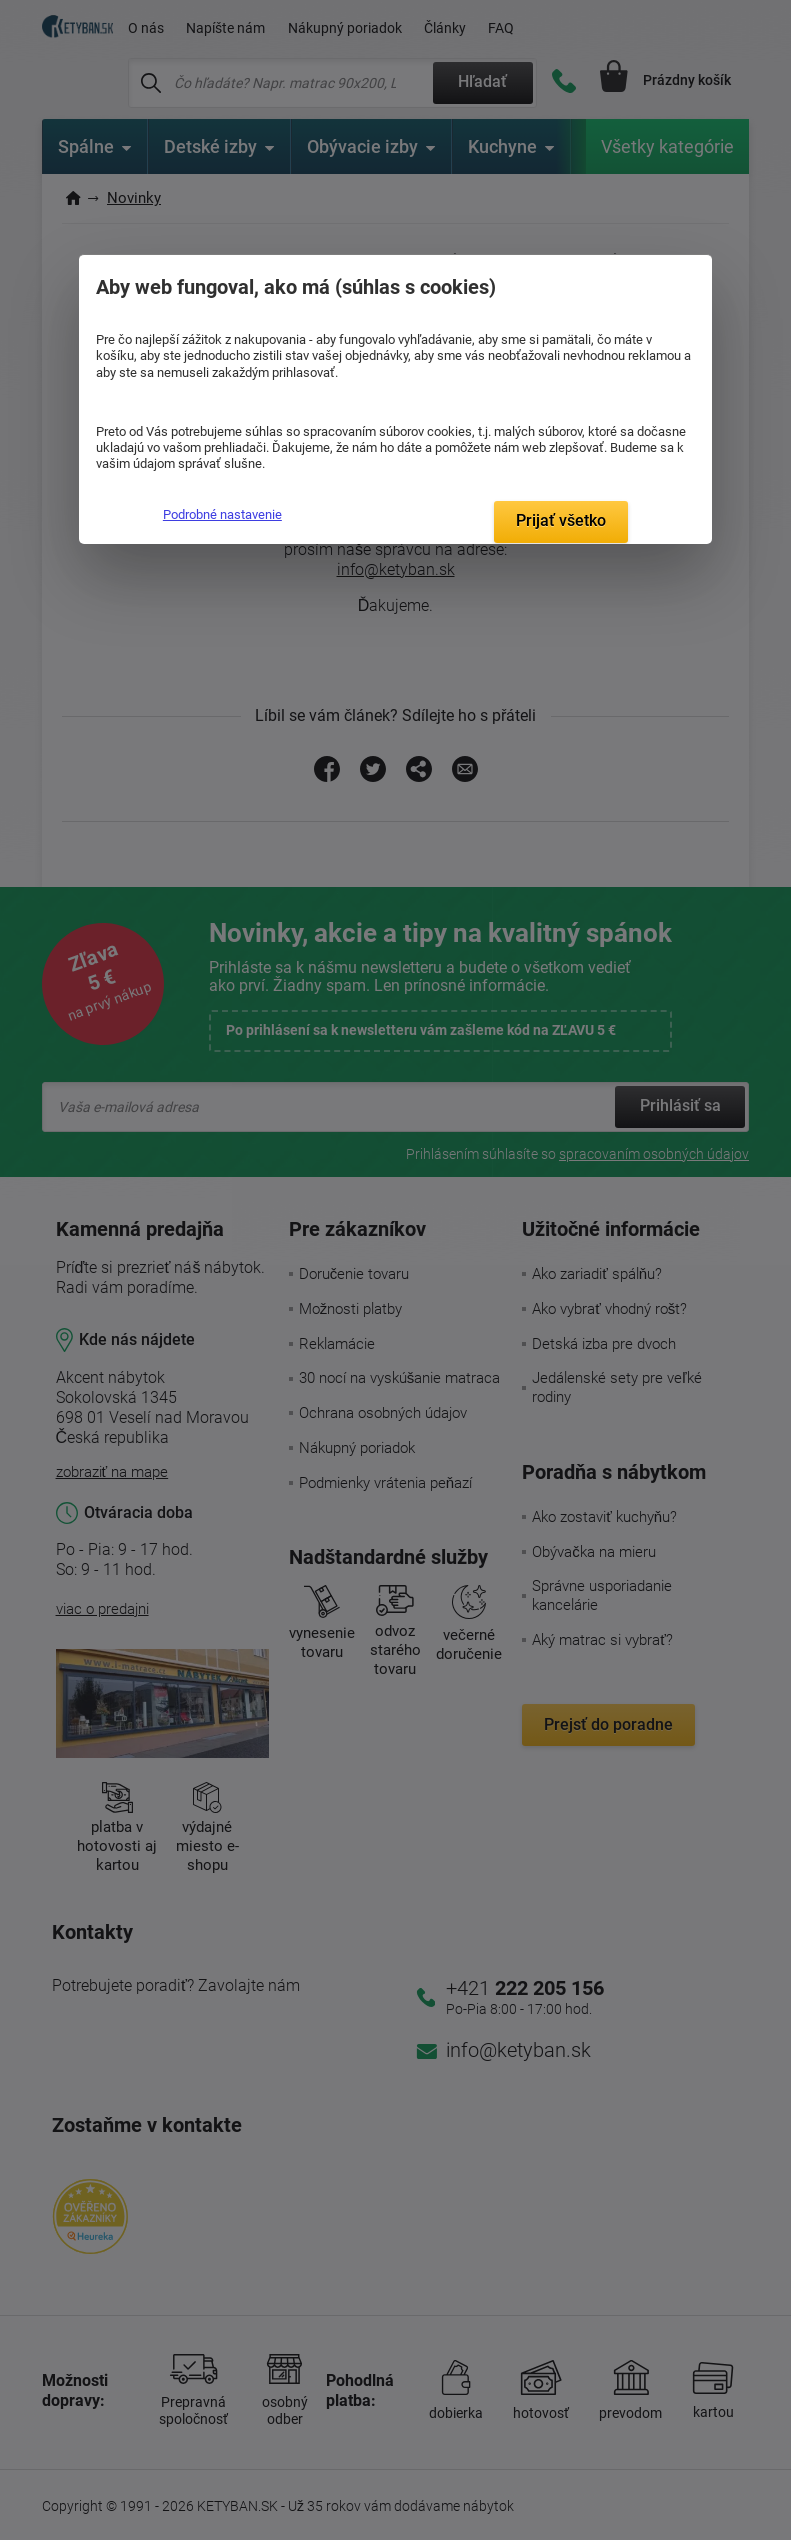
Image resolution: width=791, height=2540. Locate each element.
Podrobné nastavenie (222, 514)
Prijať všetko (561, 520)
